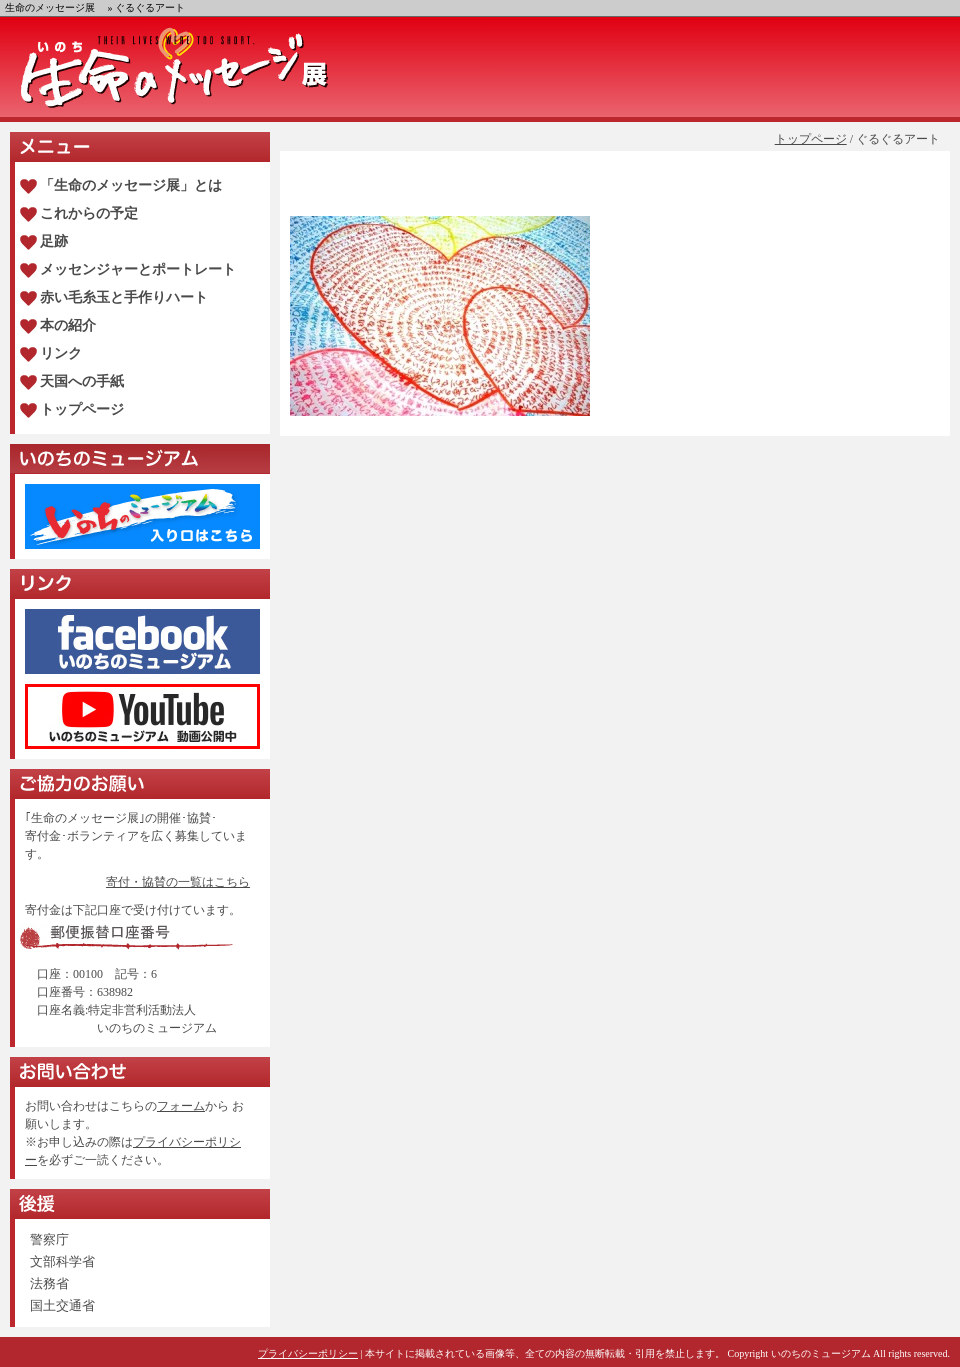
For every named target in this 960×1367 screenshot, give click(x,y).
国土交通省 (62, 1305)
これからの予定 (89, 213)
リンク (61, 353)
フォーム (181, 1106)
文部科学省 (62, 1261)
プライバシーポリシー (308, 1353)
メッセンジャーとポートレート (138, 269)
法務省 (49, 1283)
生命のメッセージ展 (50, 7)
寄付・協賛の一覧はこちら (178, 882)
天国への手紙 (82, 381)
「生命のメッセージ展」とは (131, 185)
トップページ (811, 139)
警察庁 (49, 1239)
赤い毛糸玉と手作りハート (124, 297)
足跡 (54, 241)
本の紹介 (68, 325)
